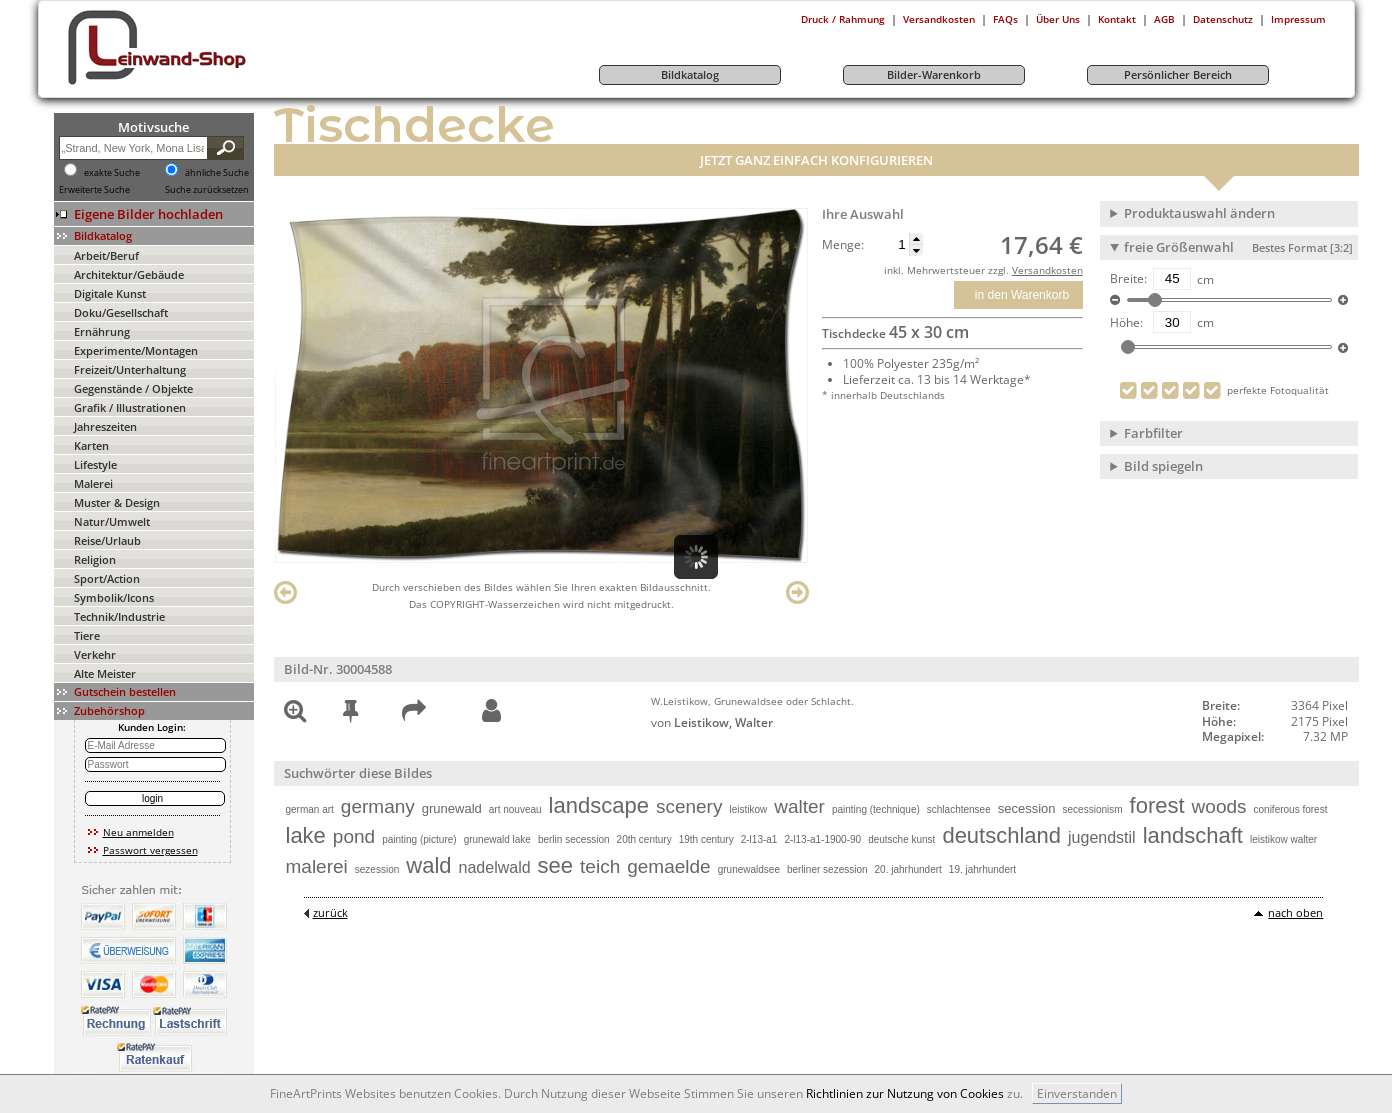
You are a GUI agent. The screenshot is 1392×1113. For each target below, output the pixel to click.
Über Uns (1058, 19)
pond (354, 836)
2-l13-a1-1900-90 (822, 839)
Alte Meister (105, 673)
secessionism (1093, 809)
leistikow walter (1283, 839)
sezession (377, 869)
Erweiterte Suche (94, 190)
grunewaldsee (749, 869)
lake (306, 835)
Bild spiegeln (1163, 466)
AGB (1164, 19)
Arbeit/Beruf (106, 255)
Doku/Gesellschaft (121, 312)
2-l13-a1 (759, 839)
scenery (689, 806)
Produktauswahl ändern (1199, 213)
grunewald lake (497, 839)
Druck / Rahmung (843, 19)
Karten (91, 445)
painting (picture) (419, 839)
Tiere (87, 635)
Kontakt (1117, 19)
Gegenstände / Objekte (133, 388)
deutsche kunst (901, 839)
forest (1157, 805)
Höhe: (1126, 323)
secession (1027, 808)
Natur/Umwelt (112, 521)
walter (799, 806)
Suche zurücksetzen (207, 190)
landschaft (1193, 835)
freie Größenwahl (1238, 247)
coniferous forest (1291, 809)
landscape (599, 805)
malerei (317, 866)
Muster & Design (117, 502)
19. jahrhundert (982, 869)
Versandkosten (939, 19)
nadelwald (495, 867)
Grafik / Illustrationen (130, 407)
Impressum (1298, 19)
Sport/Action (107, 578)
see (555, 865)
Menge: (843, 245)
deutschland (1001, 835)
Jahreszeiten (105, 426)
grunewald (452, 808)
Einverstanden (1077, 1093)
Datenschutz (1223, 19)
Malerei (93, 483)
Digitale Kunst (110, 293)
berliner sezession (827, 869)
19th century (706, 839)
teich (600, 866)
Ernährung (102, 331)
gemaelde (668, 866)
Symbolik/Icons (114, 597)
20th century (644, 839)
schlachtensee (959, 809)
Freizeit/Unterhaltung (130, 369)
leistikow (748, 809)
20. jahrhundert (908, 869)
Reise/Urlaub (107, 540)
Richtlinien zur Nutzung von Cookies (905, 1093)
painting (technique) (876, 809)
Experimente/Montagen (136, 350)
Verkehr (95, 654)
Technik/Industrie (119, 616)
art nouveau (515, 809)
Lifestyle (95, 464)
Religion (95, 559)
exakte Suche (112, 173)
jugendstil (1102, 837)
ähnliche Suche (217, 173)
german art (310, 809)
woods (1219, 806)
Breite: (1128, 279)
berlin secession (574, 839)
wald (428, 865)
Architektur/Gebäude (129, 274)
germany (378, 806)
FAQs (1005, 19)
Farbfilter (1153, 433)
